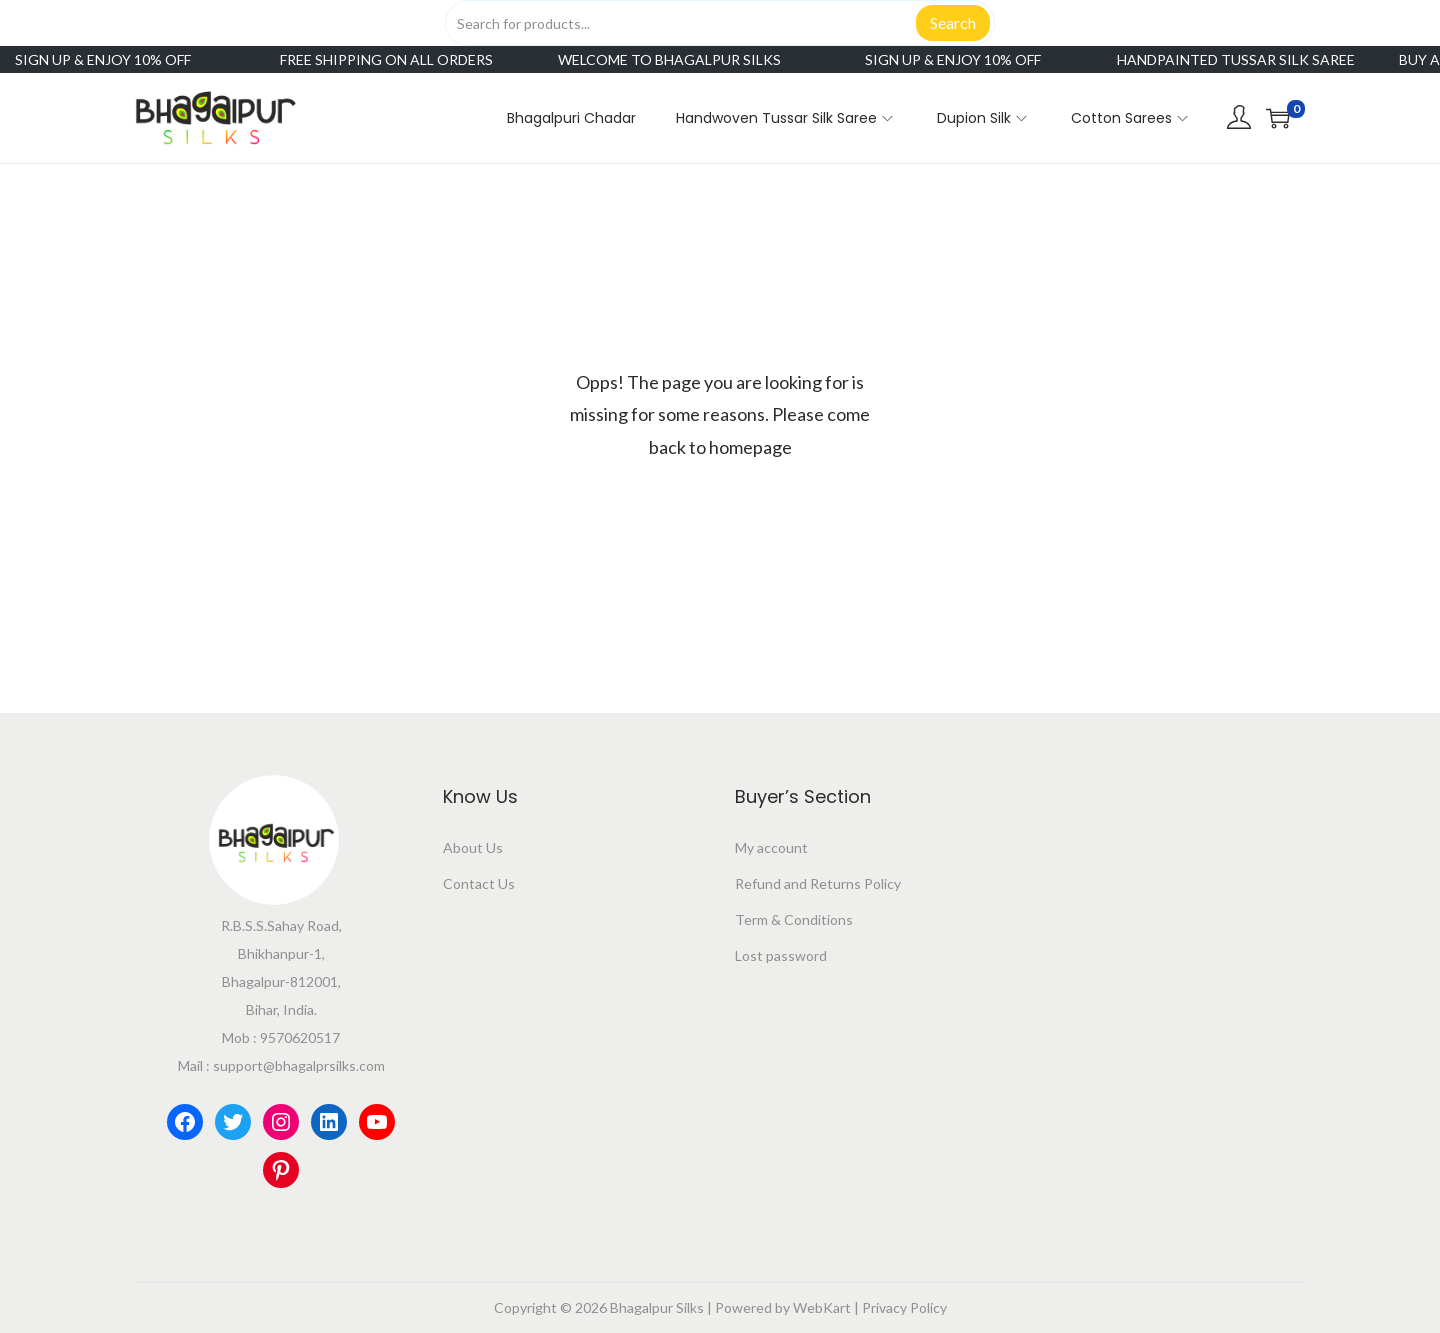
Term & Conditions (794, 919)
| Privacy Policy (899, 1307)
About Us (473, 847)
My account (771, 847)
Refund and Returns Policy (818, 883)
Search (953, 22)
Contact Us (479, 883)
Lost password (781, 955)
